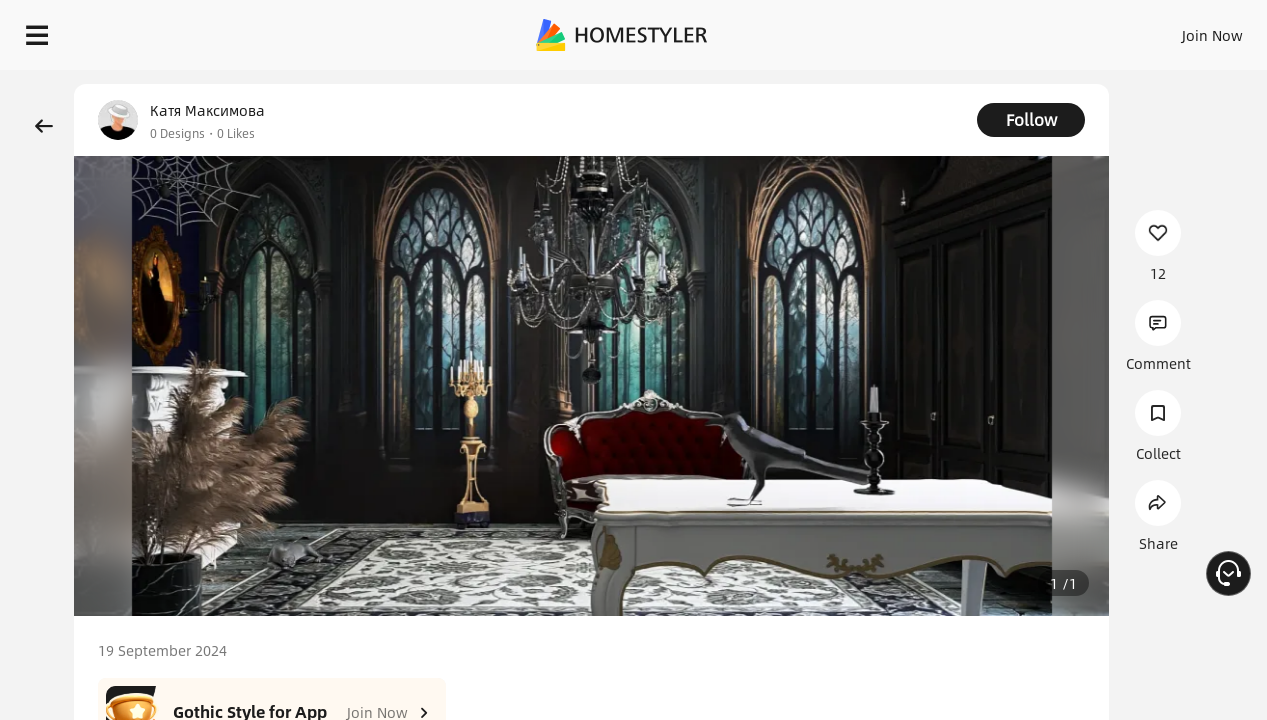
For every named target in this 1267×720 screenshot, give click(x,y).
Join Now (971, 30)
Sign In (897, 30)
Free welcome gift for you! (851, 84)
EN (1041, 30)
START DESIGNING (1167, 30)
